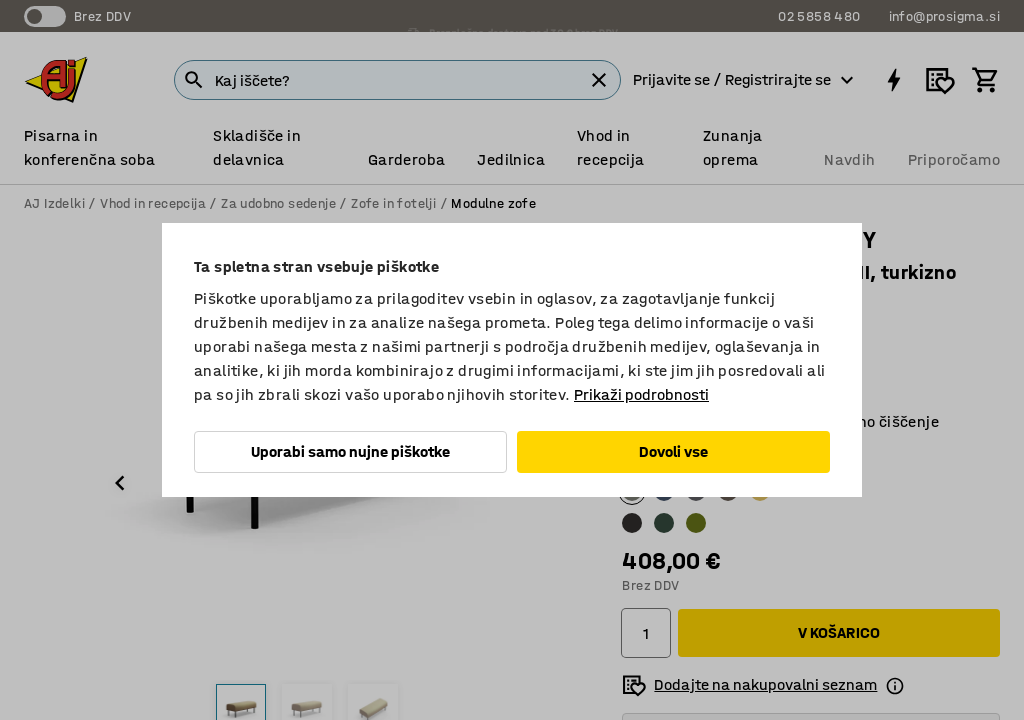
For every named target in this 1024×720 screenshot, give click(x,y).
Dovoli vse (673, 451)
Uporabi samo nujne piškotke (350, 451)
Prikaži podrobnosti (641, 394)
